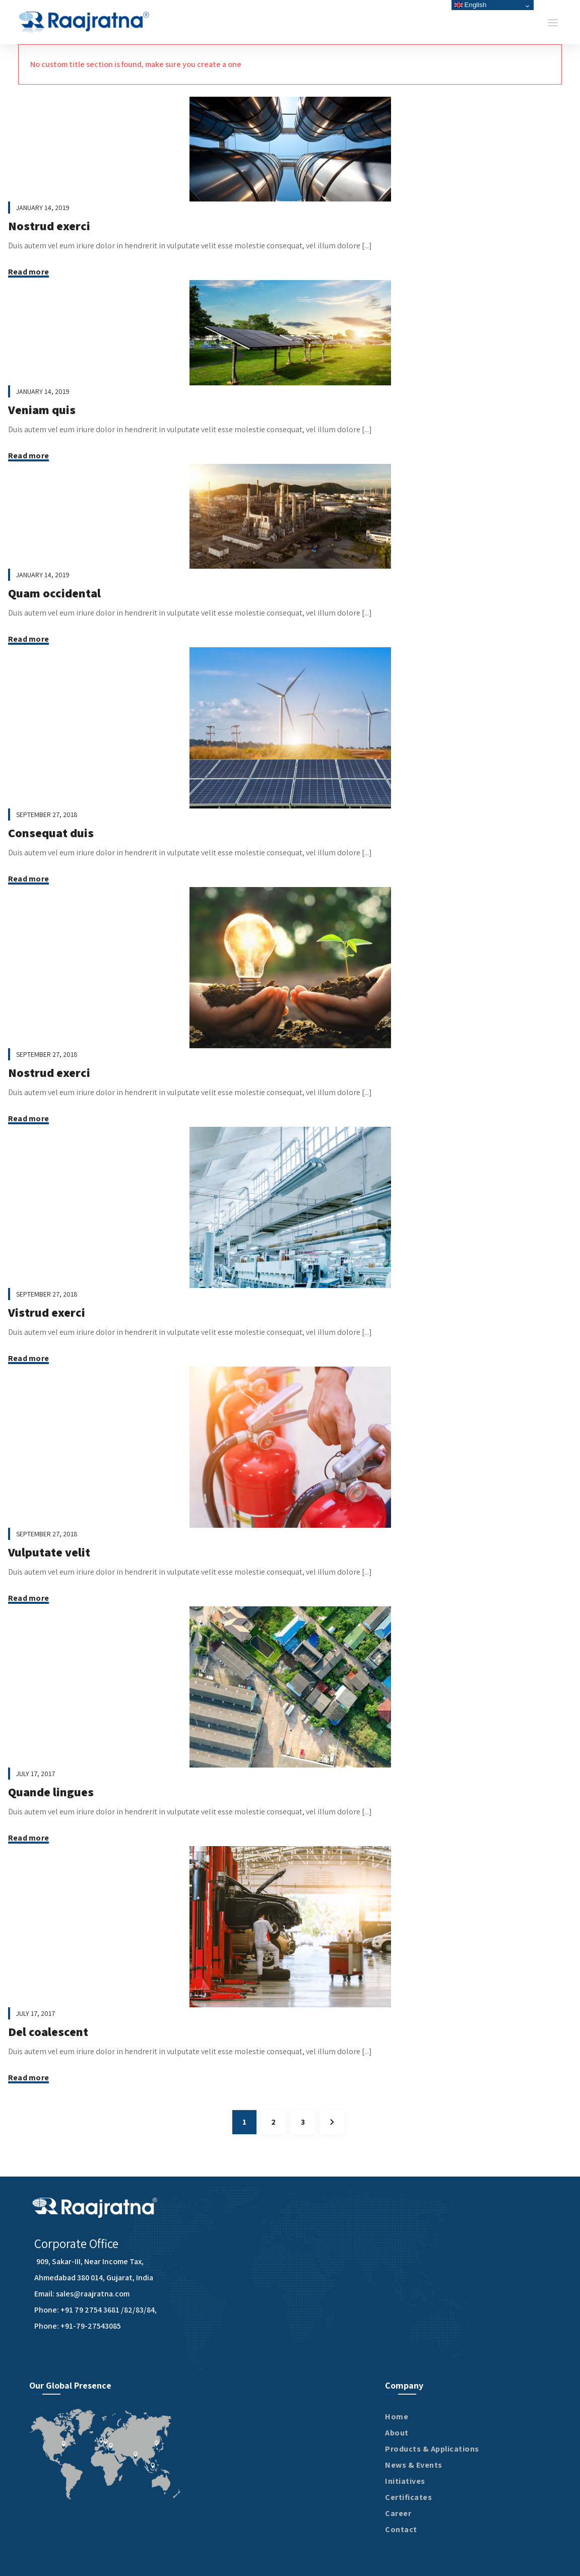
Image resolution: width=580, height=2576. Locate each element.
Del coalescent (48, 2031)
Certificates (408, 2497)
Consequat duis (51, 833)
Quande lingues (51, 1792)
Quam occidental (54, 593)
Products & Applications (432, 2449)
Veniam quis (42, 409)
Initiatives (405, 2481)
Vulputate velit (49, 1552)
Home (396, 2416)
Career (398, 2513)
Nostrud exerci (49, 226)
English (470, 5)
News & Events (413, 2465)
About (397, 2432)
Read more (28, 271)
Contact (401, 2529)
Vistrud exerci (46, 1312)
